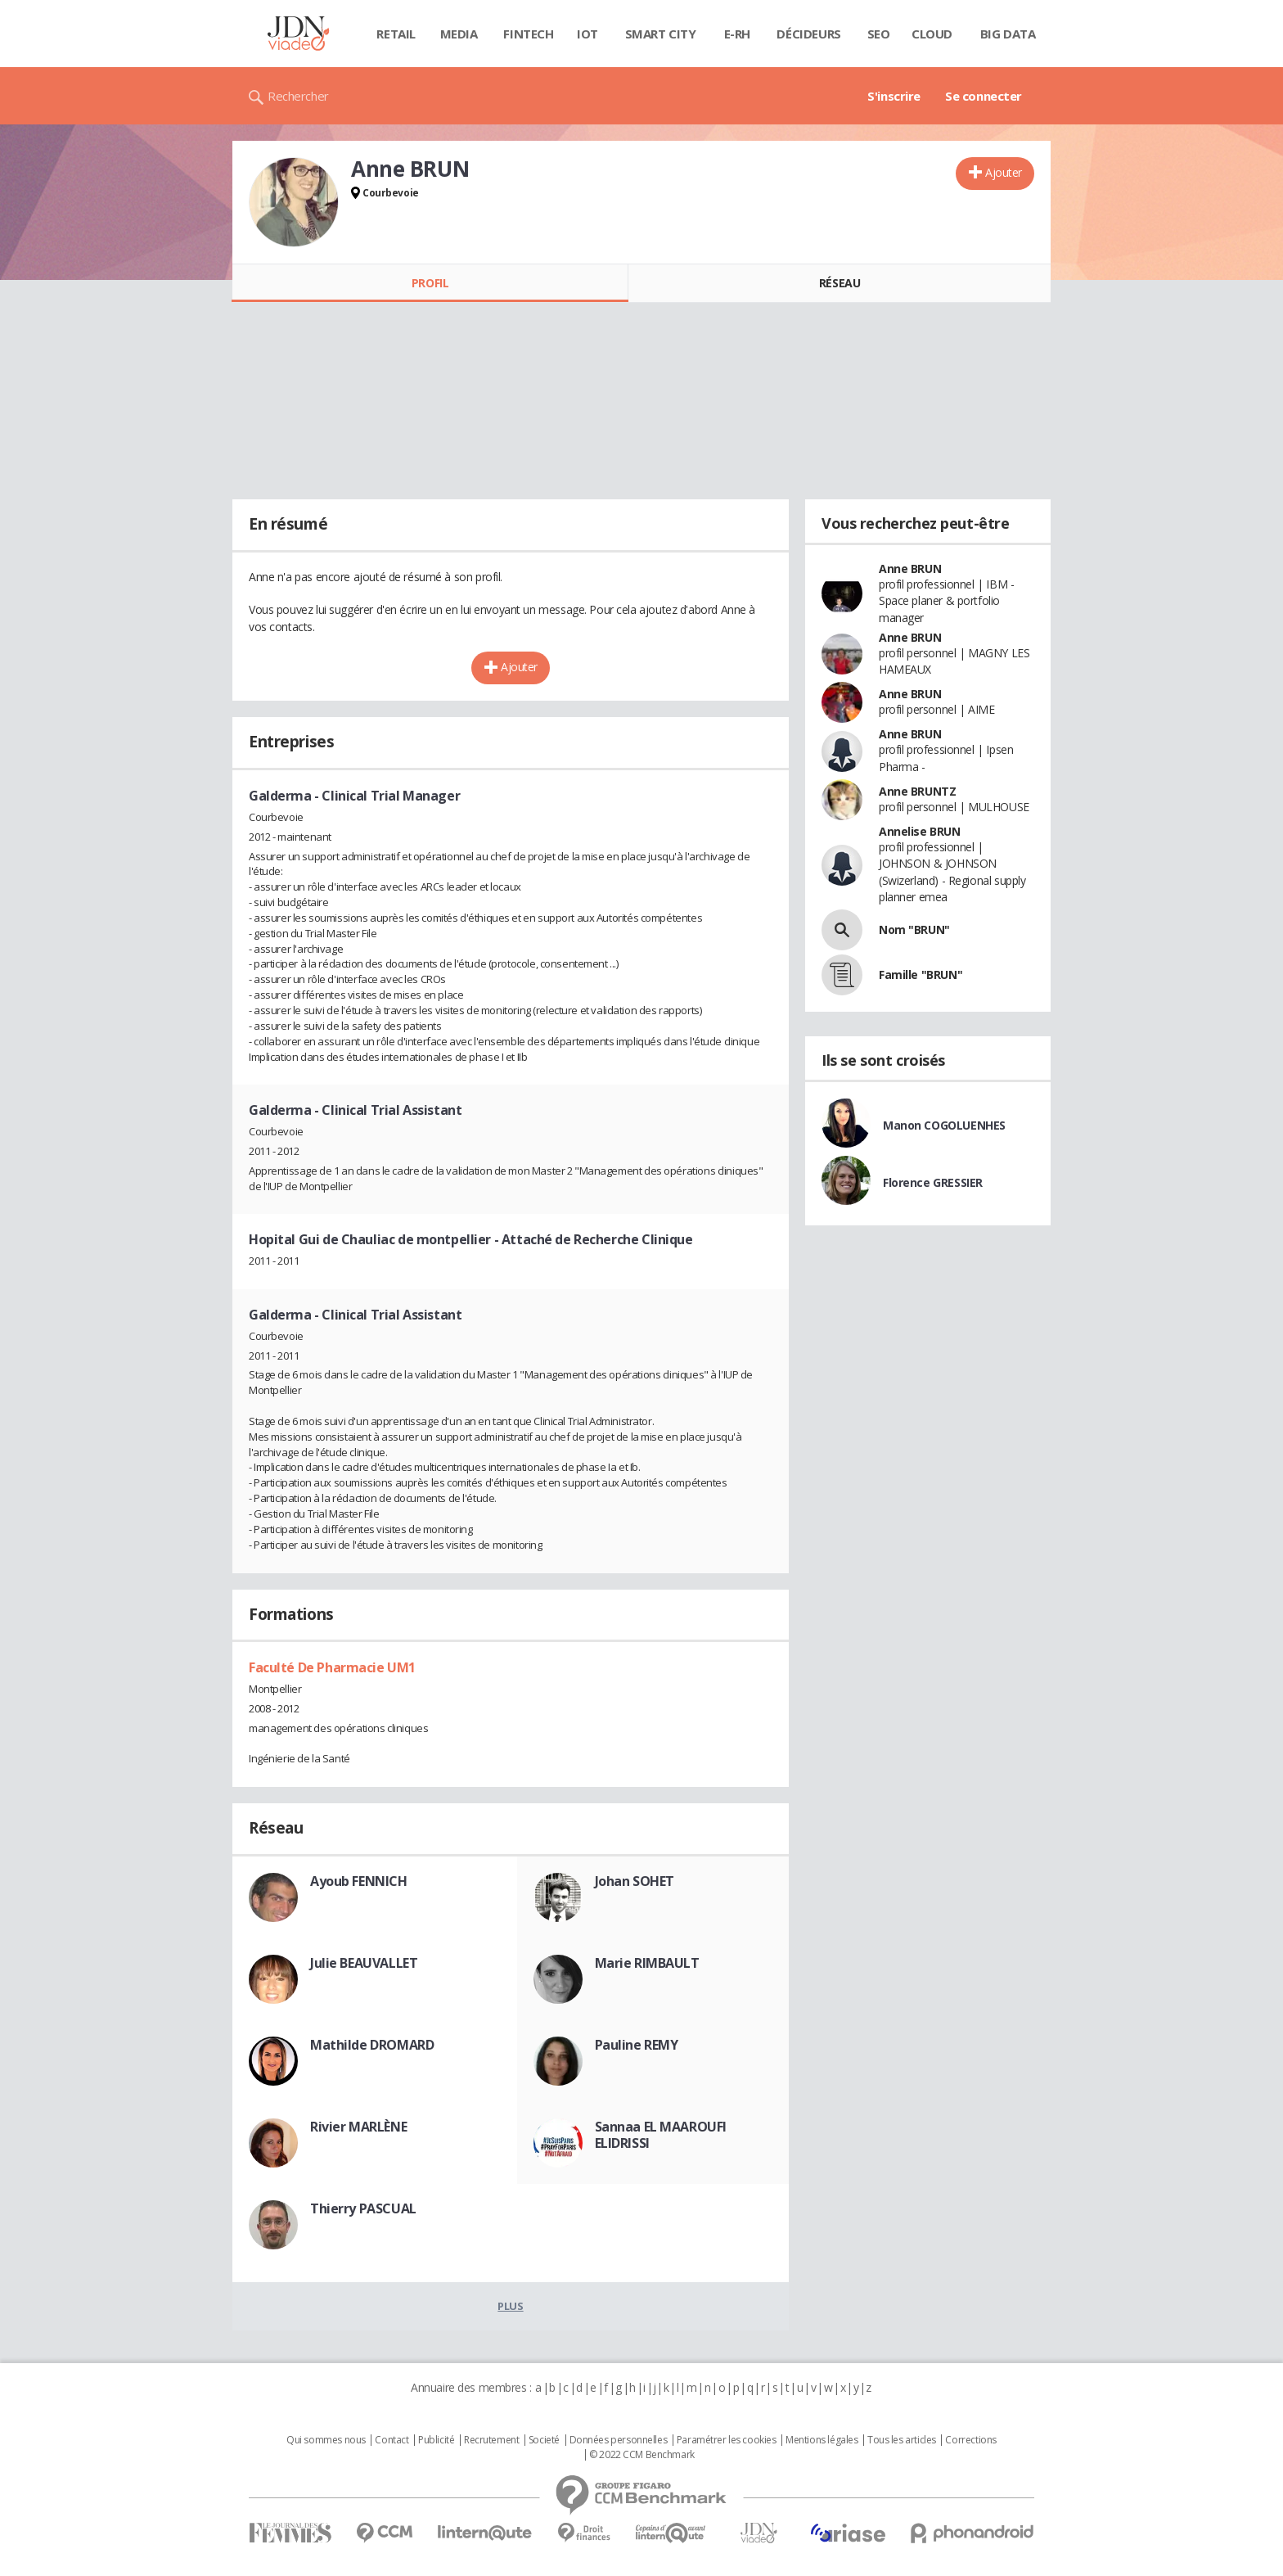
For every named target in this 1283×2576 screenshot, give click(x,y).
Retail (395, 33)
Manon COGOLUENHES (944, 1125)
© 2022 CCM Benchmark (642, 2455)
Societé (544, 2440)
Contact (391, 2440)
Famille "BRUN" (920, 974)
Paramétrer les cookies (727, 2440)
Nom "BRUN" (914, 929)
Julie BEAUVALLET (363, 1963)
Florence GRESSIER (933, 1182)
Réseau (839, 283)
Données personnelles (618, 2440)
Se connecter (983, 96)
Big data (1008, 33)
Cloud (932, 33)
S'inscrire (894, 96)
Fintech (528, 33)
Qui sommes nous (326, 2440)
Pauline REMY (636, 2045)
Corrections (970, 2440)
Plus (510, 2306)
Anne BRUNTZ (917, 791)
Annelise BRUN (920, 831)
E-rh (737, 33)
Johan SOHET (634, 1881)
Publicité (436, 2440)
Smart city (660, 33)
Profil (430, 283)
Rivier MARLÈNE (358, 2127)
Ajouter (1003, 172)
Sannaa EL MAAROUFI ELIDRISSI (661, 2135)
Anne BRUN (910, 568)
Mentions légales (822, 2440)
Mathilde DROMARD (372, 2045)
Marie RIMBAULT (647, 1963)
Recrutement (491, 2440)
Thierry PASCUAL (363, 2208)
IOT (587, 33)
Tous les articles (901, 2440)
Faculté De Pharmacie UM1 (332, 1667)
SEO (878, 33)
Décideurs (808, 33)
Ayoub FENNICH (358, 1881)
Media (459, 33)
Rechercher (298, 96)
